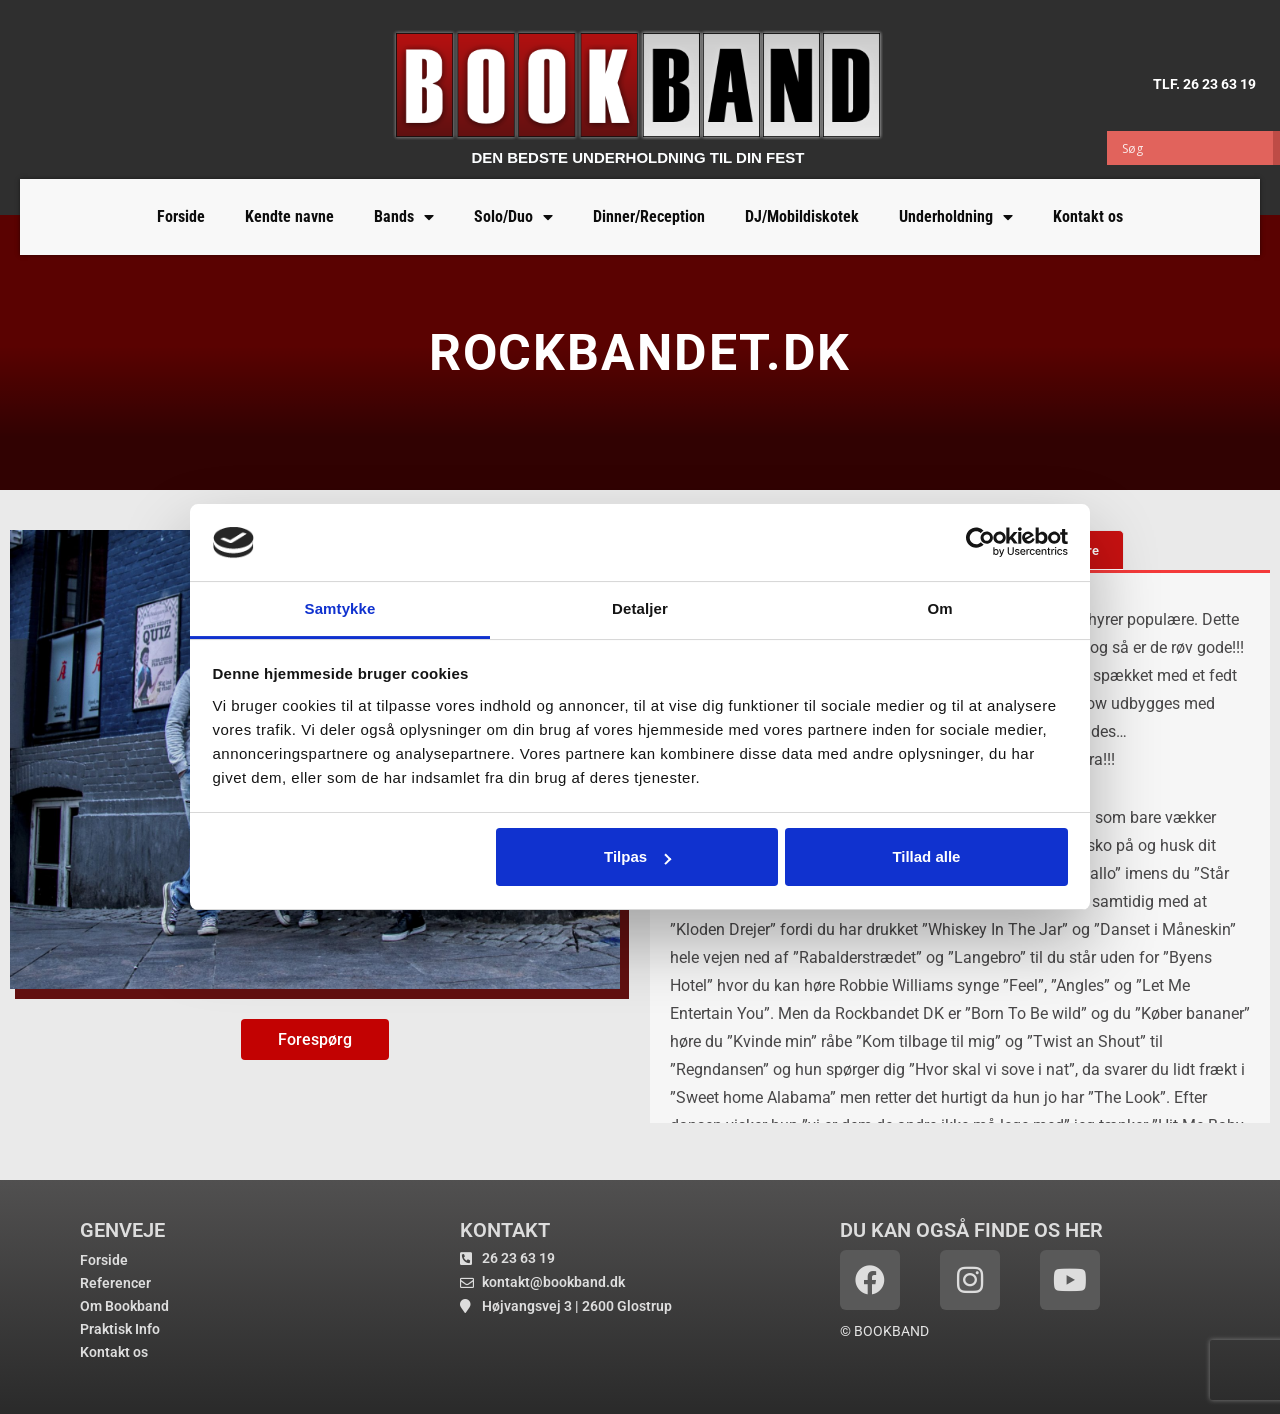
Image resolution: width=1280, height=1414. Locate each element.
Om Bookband (124, 1306)
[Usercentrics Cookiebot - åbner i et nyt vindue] (980, 542)
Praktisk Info (120, 1329)
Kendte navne (289, 216)
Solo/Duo (513, 217)
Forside (181, 216)
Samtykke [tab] (340, 608)
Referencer (115, 1283)
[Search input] (1195, 148)
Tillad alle (926, 856)
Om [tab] (939, 608)
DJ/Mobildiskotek (802, 216)
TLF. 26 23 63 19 (1204, 83)
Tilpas (637, 856)
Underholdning (956, 217)
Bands (404, 217)
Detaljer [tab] (640, 608)
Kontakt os (1088, 216)
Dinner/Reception (649, 216)
